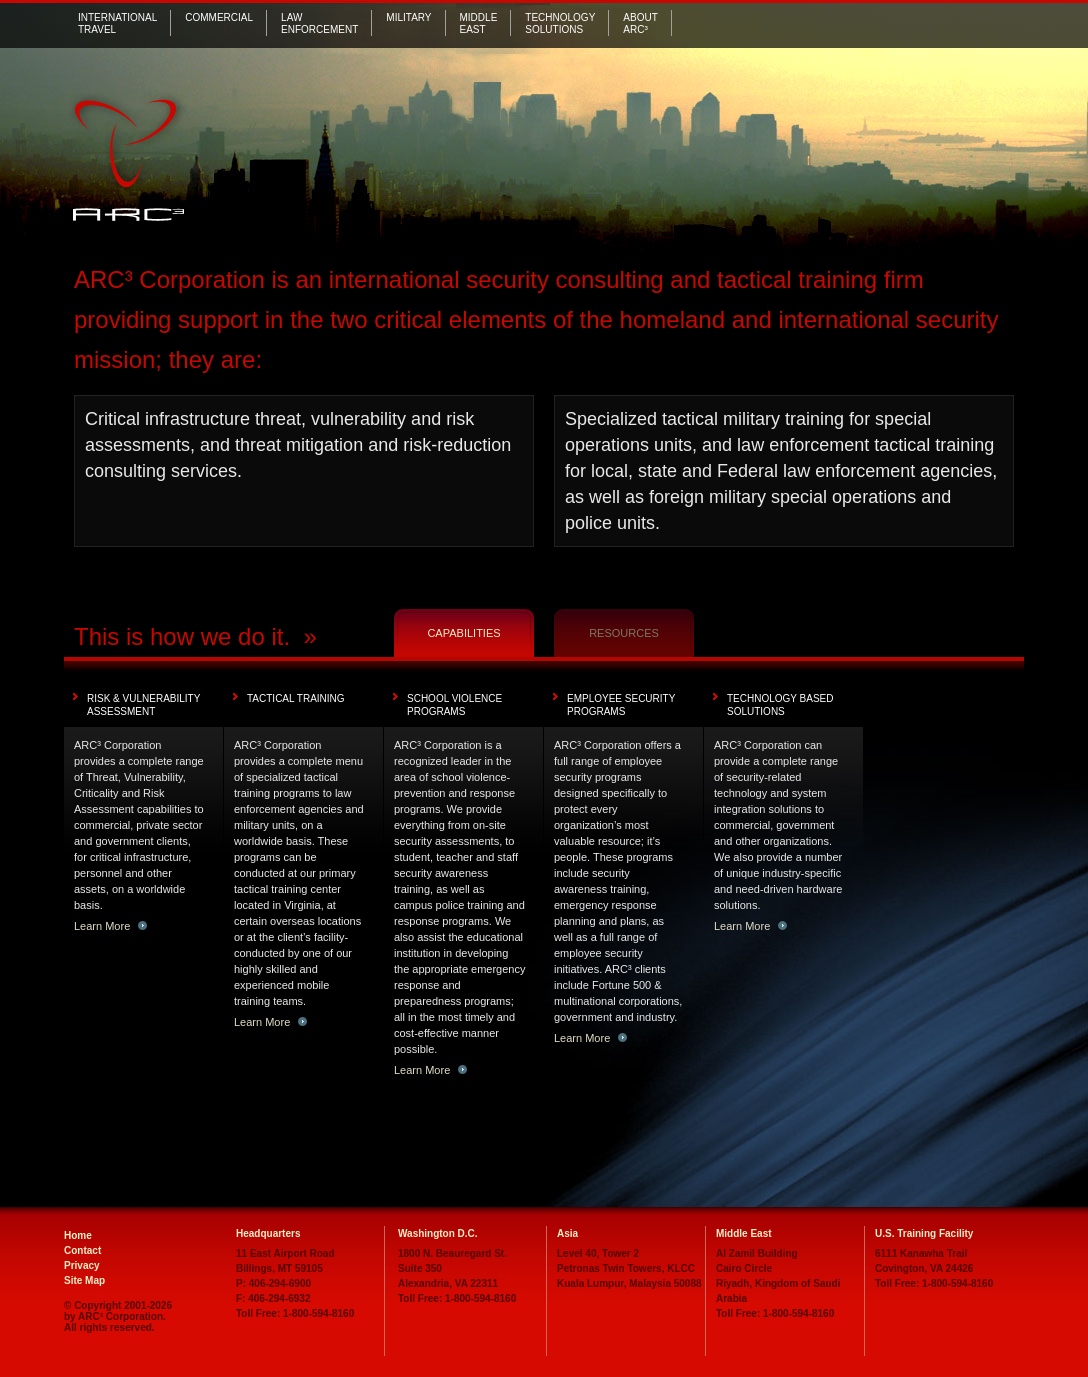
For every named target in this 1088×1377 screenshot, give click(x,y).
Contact (82, 1250)
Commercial (219, 17)
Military (408, 17)
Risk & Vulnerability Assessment (143, 705)
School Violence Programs (454, 705)
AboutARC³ (640, 23)
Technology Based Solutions (780, 705)
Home (78, 1235)
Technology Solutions (560, 23)
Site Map (84, 1280)
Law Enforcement (319, 23)
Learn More (110, 926)
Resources (624, 633)
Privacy (82, 1265)
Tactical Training (296, 698)
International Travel (117, 23)
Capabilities (463, 633)
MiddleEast (479, 23)
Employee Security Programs (621, 705)
